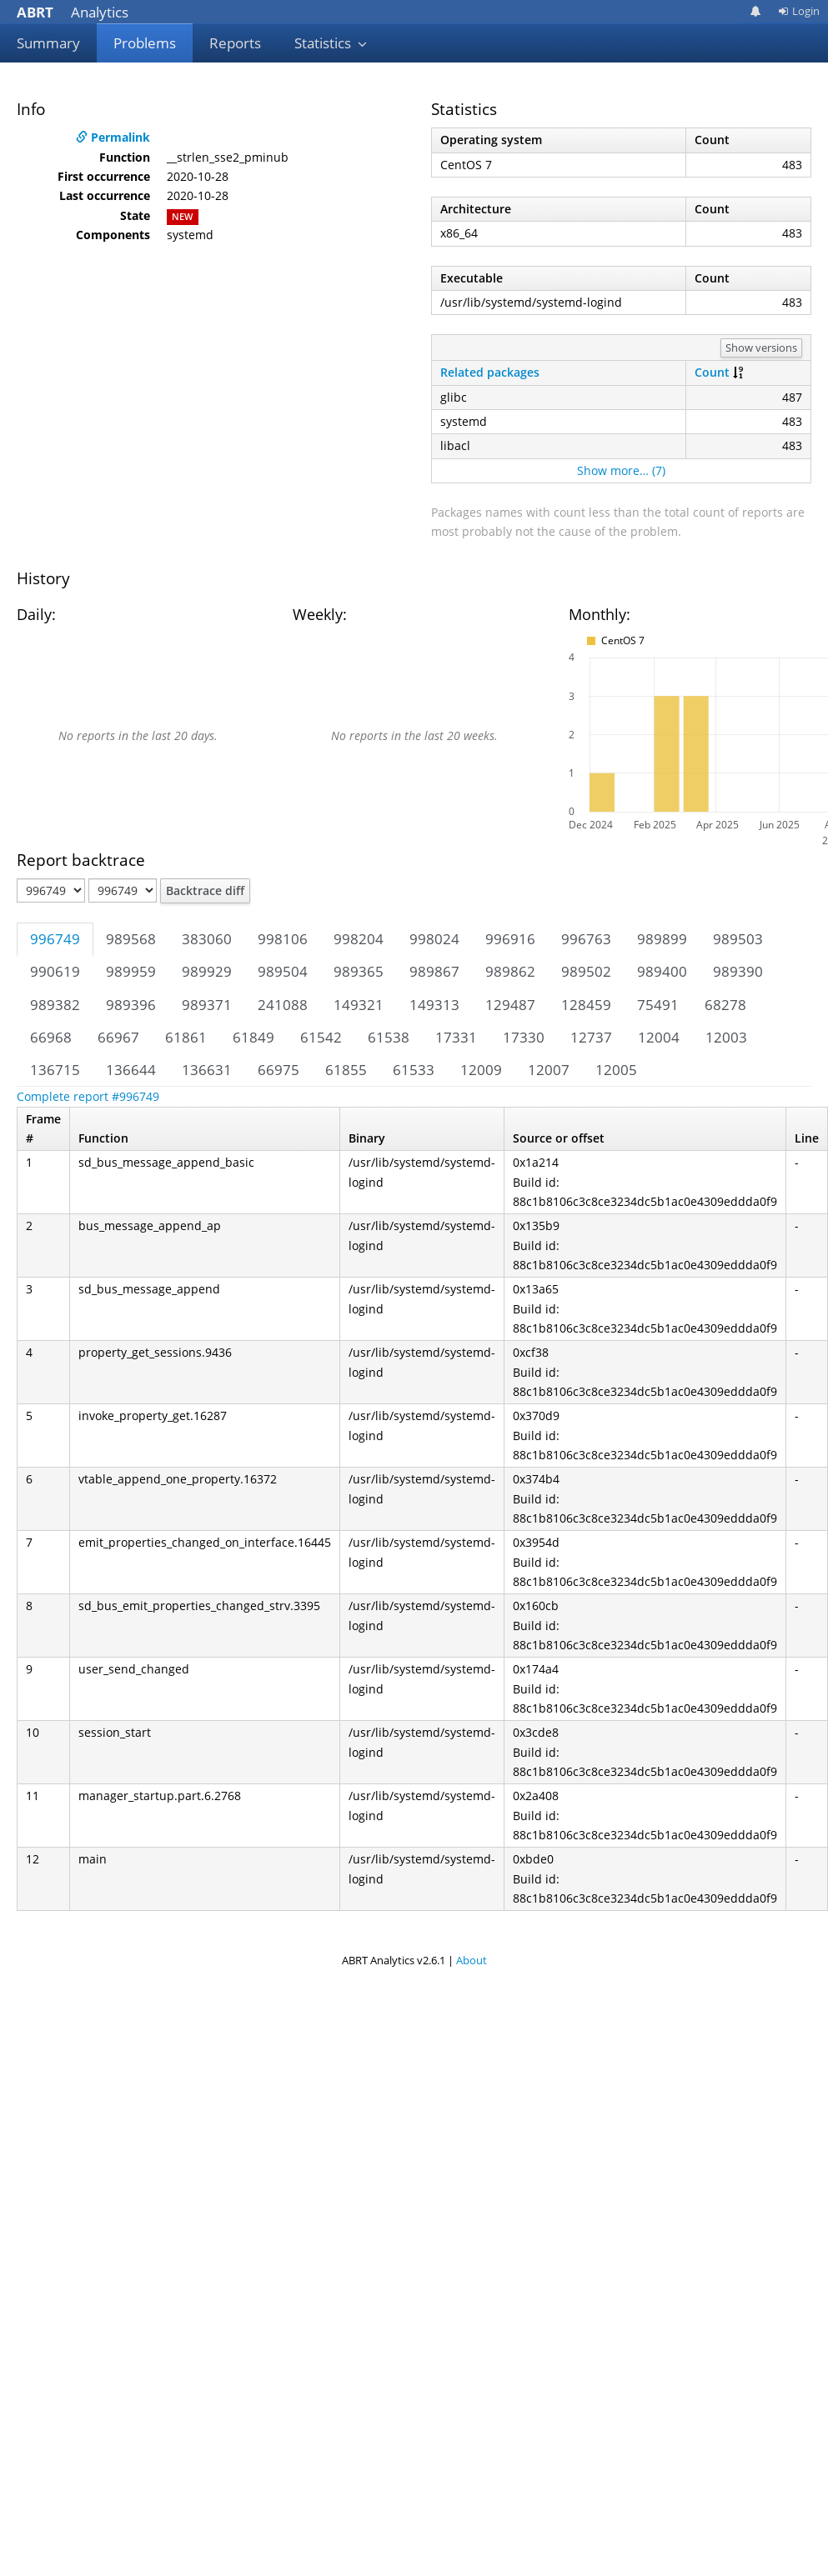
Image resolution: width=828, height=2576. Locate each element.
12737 (591, 1037)
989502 (586, 971)
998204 (359, 938)
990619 (55, 971)
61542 (321, 1037)
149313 (434, 1004)
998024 (434, 938)
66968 (51, 1037)
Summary (48, 43)
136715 (55, 1069)
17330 (523, 1037)
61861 (186, 1037)
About (471, 1960)
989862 (510, 971)
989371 (207, 1004)
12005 (616, 1069)
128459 (586, 1004)
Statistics (331, 43)
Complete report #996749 (88, 1096)
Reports (235, 43)
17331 (456, 1037)
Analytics (72, 12)
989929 (207, 971)
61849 (253, 1037)
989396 (131, 1004)
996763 (586, 938)
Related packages (489, 372)
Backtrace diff (205, 890)
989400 (662, 971)
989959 (131, 971)
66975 (278, 1069)
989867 (434, 971)
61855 (346, 1069)
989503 (738, 938)
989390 (738, 971)
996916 (510, 938)
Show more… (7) (621, 470)
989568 (131, 938)
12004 (659, 1037)
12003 (726, 1037)
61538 (388, 1037)
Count (712, 372)
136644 (131, 1069)
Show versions (761, 347)
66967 (118, 1037)
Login (799, 10)
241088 (283, 1004)
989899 (662, 938)
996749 (55, 938)
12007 (549, 1069)
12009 (481, 1069)
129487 (510, 1004)
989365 (359, 971)
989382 (55, 1004)
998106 (283, 938)
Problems (144, 43)
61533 (413, 1069)
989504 (283, 971)
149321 (359, 1004)
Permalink (113, 137)
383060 (207, 938)
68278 (725, 1004)
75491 (658, 1004)
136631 (207, 1069)
